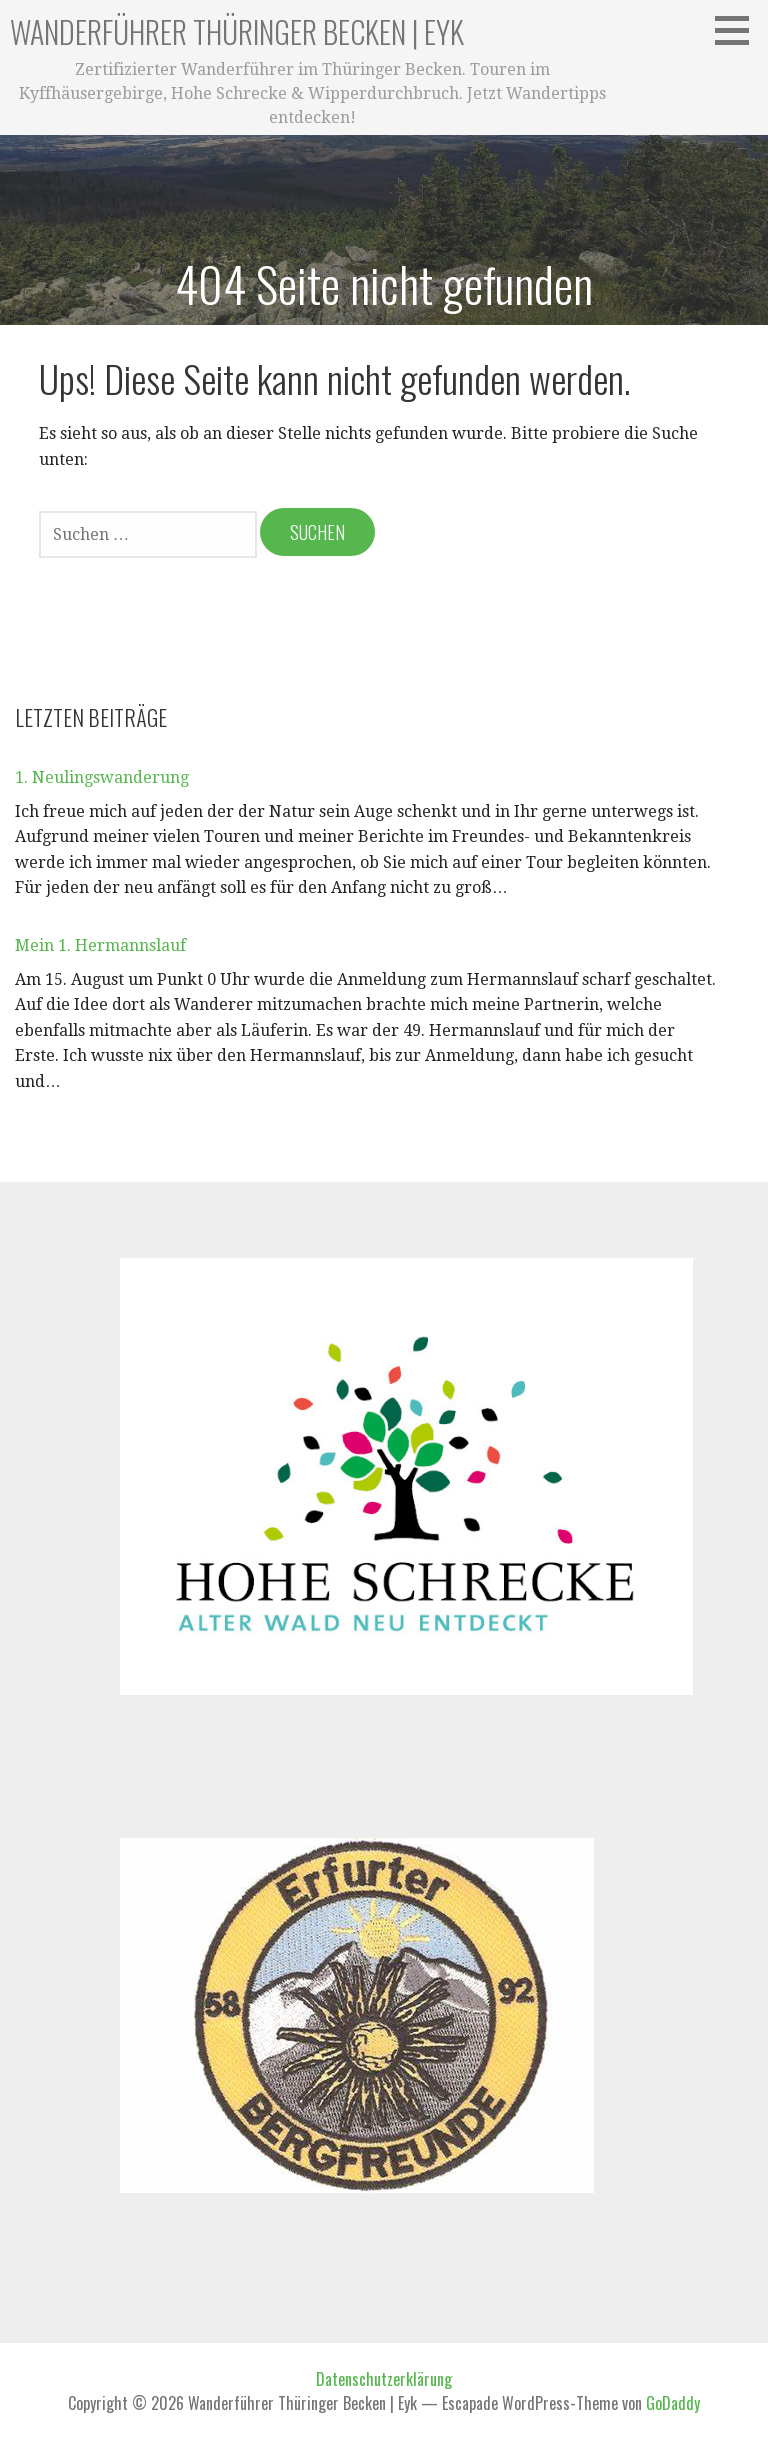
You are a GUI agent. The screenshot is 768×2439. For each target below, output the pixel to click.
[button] (739, 30)
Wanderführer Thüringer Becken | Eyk (237, 31)
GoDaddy (673, 2403)
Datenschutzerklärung (384, 2379)
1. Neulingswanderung (102, 777)
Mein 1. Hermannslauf (100, 945)
